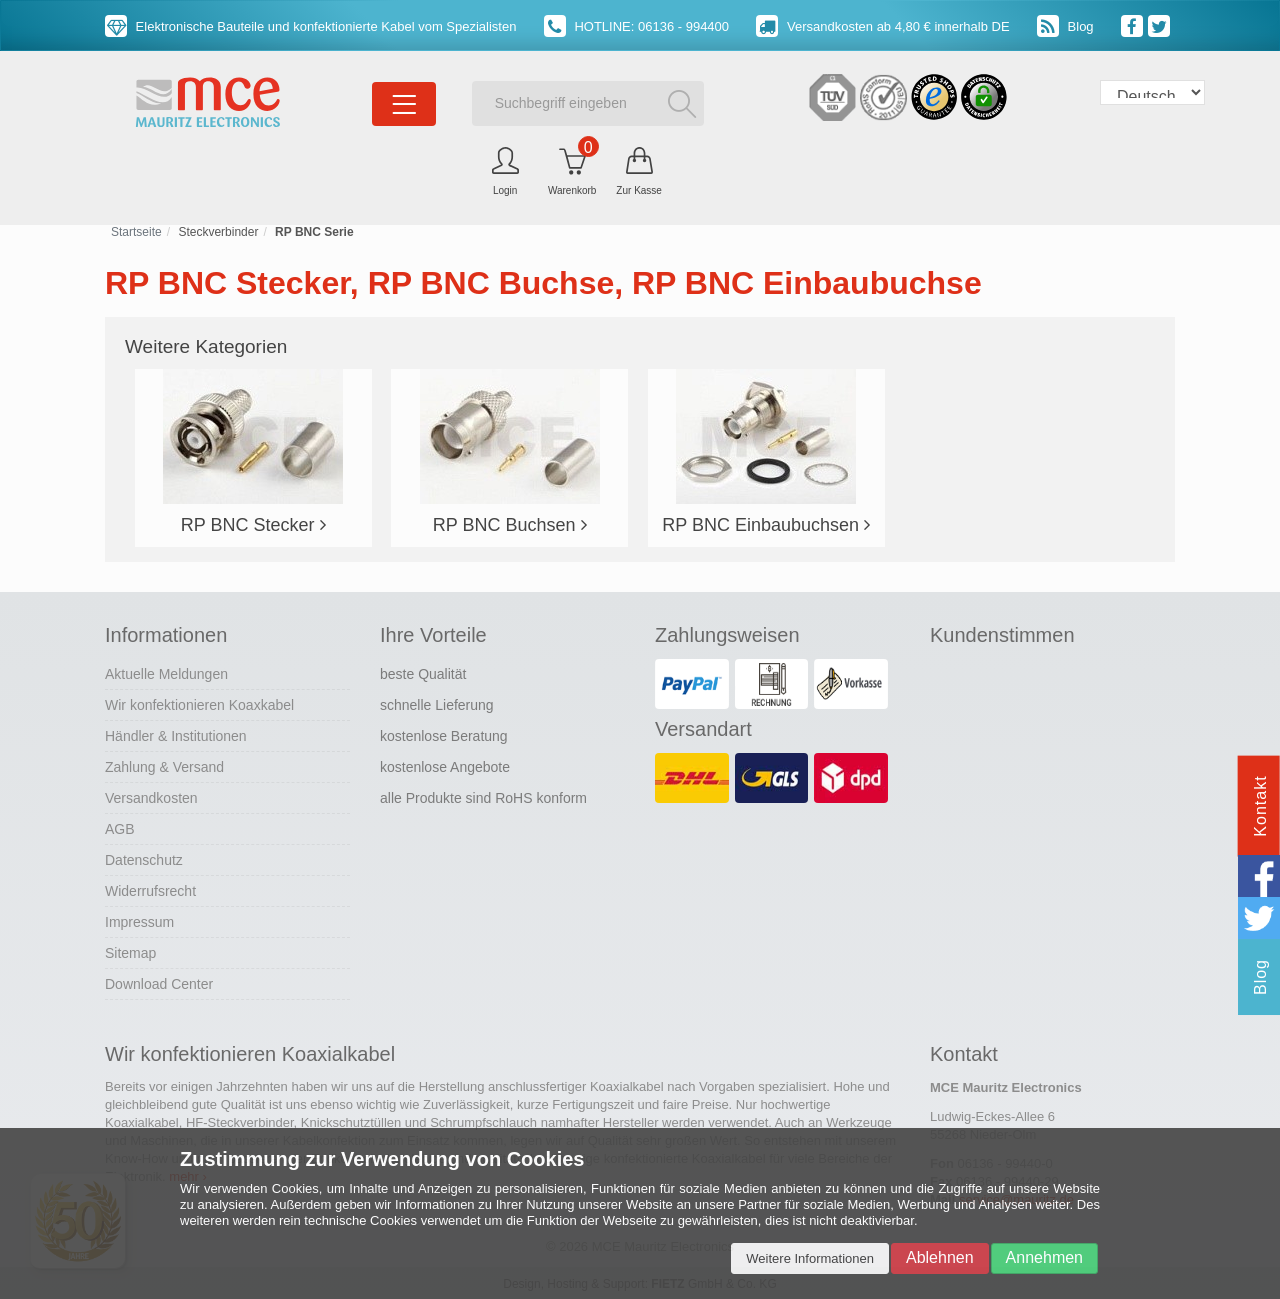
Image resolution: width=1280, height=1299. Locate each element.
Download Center (159, 984)
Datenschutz (144, 860)
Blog (1065, 26)
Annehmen (1044, 1257)
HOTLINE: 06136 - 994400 (636, 26)
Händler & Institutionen (176, 736)
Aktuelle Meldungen (166, 674)
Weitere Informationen (810, 1258)
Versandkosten (151, 798)
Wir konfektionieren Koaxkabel (199, 705)
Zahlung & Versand (164, 767)
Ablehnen (940, 1257)
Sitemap (130, 953)
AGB (120, 829)
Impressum (139, 922)
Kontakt (1260, 805)
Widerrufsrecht (150, 891)
